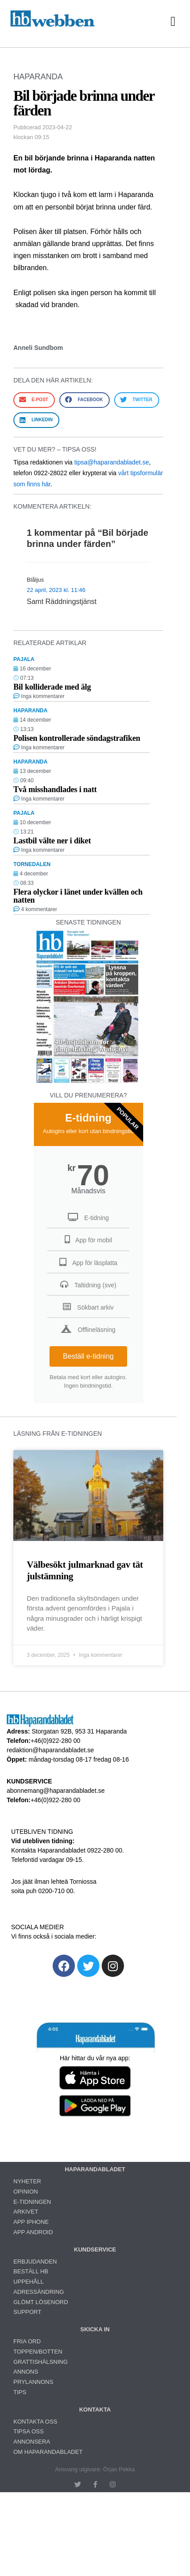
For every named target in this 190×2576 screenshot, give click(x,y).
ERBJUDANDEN (35, 2261)
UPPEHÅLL (28, 2281)
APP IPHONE (31, 2222)
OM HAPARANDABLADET (48, 2452)
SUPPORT (27, 2312)
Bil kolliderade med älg (52, 686)
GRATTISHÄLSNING (40, 2361)
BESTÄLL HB (30, 2271)
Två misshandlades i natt (55, 789)
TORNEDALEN (31, 864)
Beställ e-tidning (88, 1356)
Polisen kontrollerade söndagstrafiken (76, 738)
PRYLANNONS (33, 2382)
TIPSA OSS (28, 2431)
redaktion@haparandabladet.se (50, 1750)
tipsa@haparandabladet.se (111, 462)
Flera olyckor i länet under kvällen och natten (78, 895)
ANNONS (25, 2371)
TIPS (19, 2392)
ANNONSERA (31, 2441)
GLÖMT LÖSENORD (40, 2302)
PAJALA (23, 659)
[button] (173, 22)
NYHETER (27, 2181)
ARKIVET (25, 2211)
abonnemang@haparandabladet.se (56, 1790)
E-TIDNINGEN (32, 2201)
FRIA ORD (27, 2341)
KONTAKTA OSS (35, 2421)
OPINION (25, 2191)
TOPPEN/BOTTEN (37, 2351)
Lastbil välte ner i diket (52, 840)
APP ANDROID (33, 2232)
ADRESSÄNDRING (38, 2291)
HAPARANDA (38, 76)
